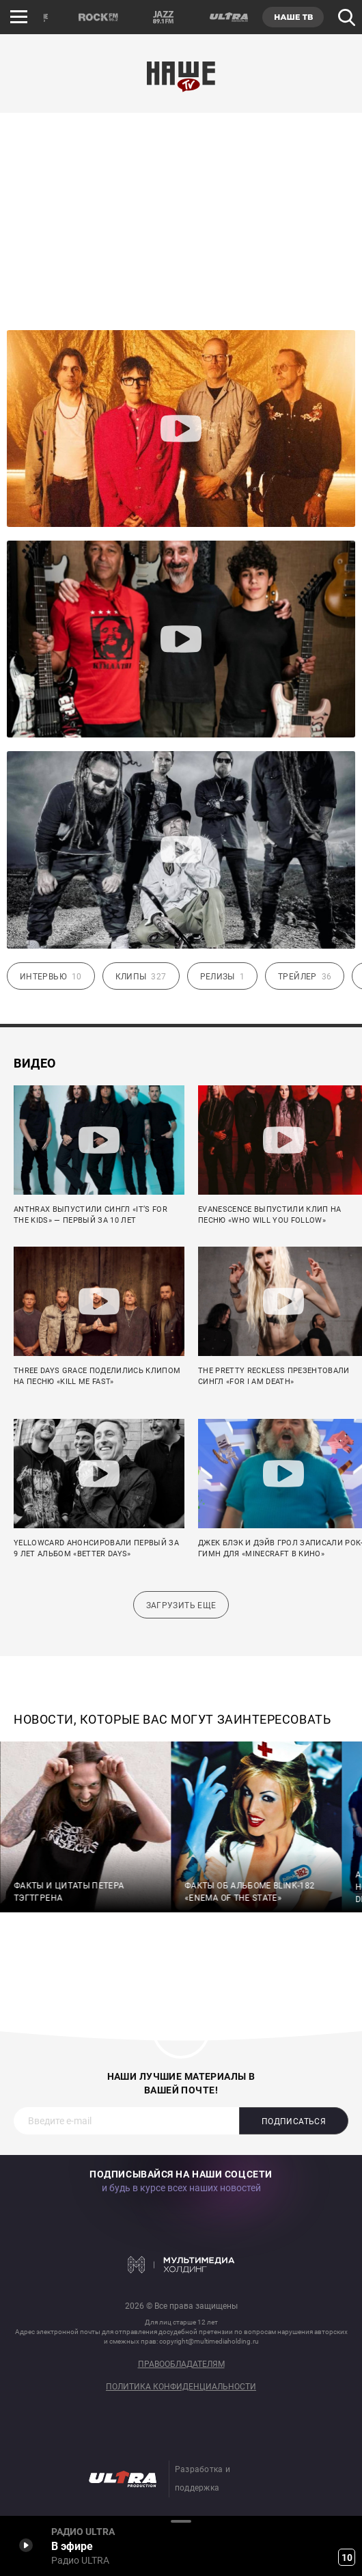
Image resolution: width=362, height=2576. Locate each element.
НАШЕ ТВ (293, 17)
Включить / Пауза (25, 2545)
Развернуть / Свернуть (181, 2521)
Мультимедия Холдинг (181, 2265)
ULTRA (228, 17)
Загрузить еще (181, 1605)
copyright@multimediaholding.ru (209, 2341)
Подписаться (294, 2121)
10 (347, 2557)
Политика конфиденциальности (181, 2387)
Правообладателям (181, 2364)
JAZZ (163, 17)
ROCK (98, 17)
